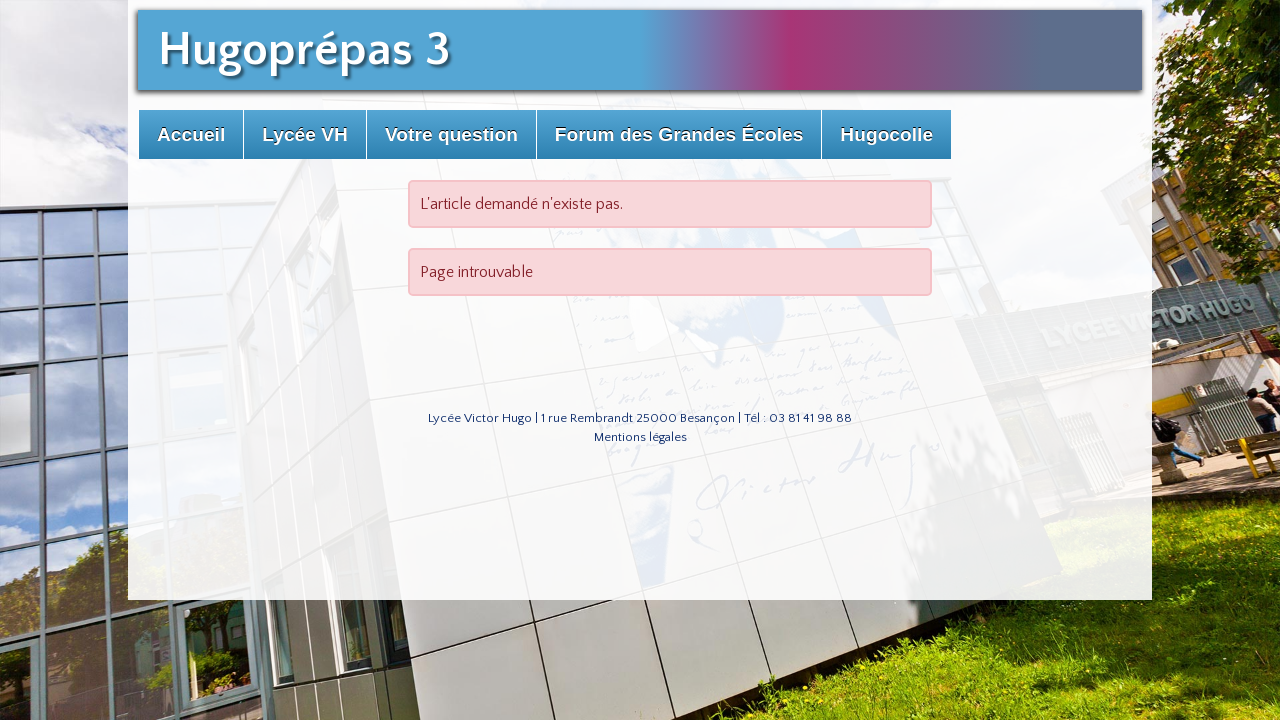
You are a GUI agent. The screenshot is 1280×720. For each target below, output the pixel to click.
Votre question (451, 134)
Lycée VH (305, 134)
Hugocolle (886, 134)
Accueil (191, 134)
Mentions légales (640, 437)
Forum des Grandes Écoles (679, 134)
